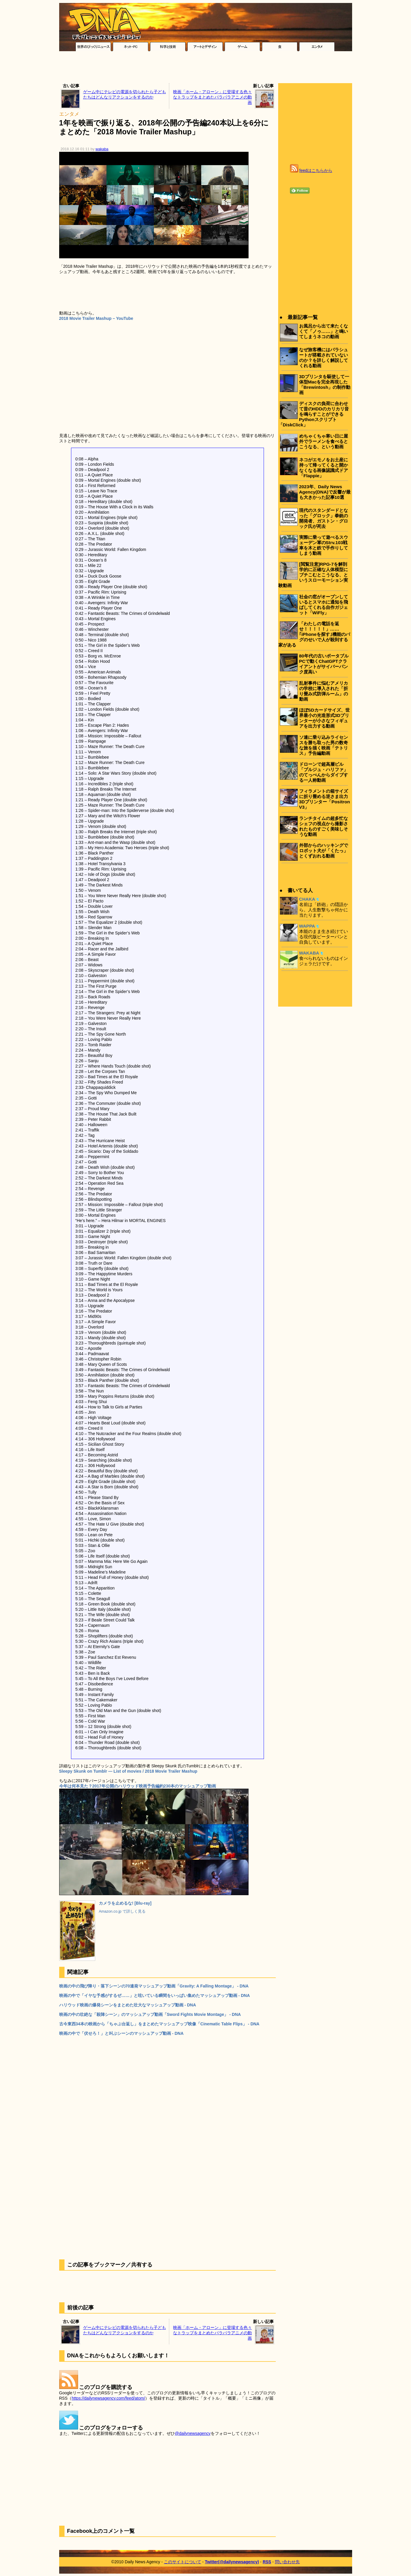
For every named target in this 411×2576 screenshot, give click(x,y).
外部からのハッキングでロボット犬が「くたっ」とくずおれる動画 (323, 850)
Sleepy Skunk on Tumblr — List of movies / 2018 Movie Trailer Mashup (128, 1771)
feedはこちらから (315, 170)
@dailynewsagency (193, 2433)
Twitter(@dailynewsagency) (232, 2561)
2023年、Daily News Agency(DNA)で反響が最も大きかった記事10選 (325, 492)
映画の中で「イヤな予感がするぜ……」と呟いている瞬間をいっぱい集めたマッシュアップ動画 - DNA (154, 1995)
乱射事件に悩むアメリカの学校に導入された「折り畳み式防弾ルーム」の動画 (323, 691)
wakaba (102, 149)
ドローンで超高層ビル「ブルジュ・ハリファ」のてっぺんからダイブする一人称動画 (323, 772)
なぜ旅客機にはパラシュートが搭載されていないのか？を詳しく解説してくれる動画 (323, 357)
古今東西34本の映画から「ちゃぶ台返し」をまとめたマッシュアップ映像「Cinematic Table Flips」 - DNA (159, 2024)
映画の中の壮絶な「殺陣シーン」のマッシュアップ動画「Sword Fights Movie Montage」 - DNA (150, 2014)
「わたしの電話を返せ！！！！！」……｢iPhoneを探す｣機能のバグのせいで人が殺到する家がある (314, 634)
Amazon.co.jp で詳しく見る (122, 1911)
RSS (267, 2561)
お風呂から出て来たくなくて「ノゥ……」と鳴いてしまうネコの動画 (323, 331)
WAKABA (309, 952)
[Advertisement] (205, 68)
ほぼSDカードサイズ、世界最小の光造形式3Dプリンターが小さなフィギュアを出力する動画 (324, 717)
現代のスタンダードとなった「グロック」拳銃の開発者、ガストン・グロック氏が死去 (323, 518)
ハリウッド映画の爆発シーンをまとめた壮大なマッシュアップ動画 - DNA (127, 2005)
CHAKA (307, 899)
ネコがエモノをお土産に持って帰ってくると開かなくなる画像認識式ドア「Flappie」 (323, 467)
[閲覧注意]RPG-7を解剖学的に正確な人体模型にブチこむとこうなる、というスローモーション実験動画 (313, 575)
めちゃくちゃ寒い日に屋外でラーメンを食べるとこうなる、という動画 (323, 441)
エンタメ (69, 114)
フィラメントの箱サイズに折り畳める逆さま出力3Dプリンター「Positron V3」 (324, 799)
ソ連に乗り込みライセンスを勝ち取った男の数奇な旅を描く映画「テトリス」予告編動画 (323, 745)
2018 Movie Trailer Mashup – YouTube (96, 318)
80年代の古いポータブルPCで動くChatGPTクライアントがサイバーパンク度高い (324, 663)
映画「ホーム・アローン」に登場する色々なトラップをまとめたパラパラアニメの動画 (212, 97)
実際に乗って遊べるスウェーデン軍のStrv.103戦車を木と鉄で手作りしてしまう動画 (323, 545)
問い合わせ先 (287, 2561)
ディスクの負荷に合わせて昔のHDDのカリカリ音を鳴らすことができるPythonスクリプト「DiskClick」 (313, 414)
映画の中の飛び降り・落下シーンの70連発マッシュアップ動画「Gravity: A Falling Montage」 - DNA (154, 1986)
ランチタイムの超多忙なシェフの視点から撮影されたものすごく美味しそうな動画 (323, 826)
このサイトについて (182, 2561)
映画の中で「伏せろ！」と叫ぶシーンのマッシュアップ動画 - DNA (121, 2033)
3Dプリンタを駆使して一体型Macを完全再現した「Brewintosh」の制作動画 (325, 384)
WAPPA (307, 925)
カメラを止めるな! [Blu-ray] (125, 1903)
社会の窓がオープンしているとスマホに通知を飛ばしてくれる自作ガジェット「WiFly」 (323, 604)
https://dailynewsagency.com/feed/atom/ (108, 2398)
